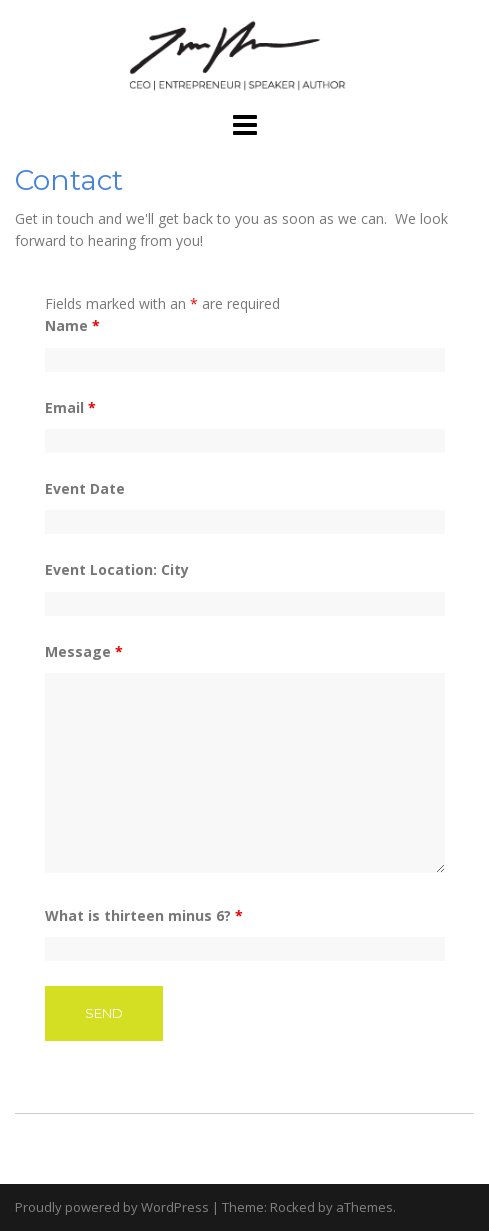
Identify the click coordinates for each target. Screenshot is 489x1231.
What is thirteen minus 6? (144, 915)
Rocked (292, 1207)
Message (84, 651)
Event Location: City (117, 569)
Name (72, 325)
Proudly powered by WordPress (112, 1207)
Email (70, 407)
